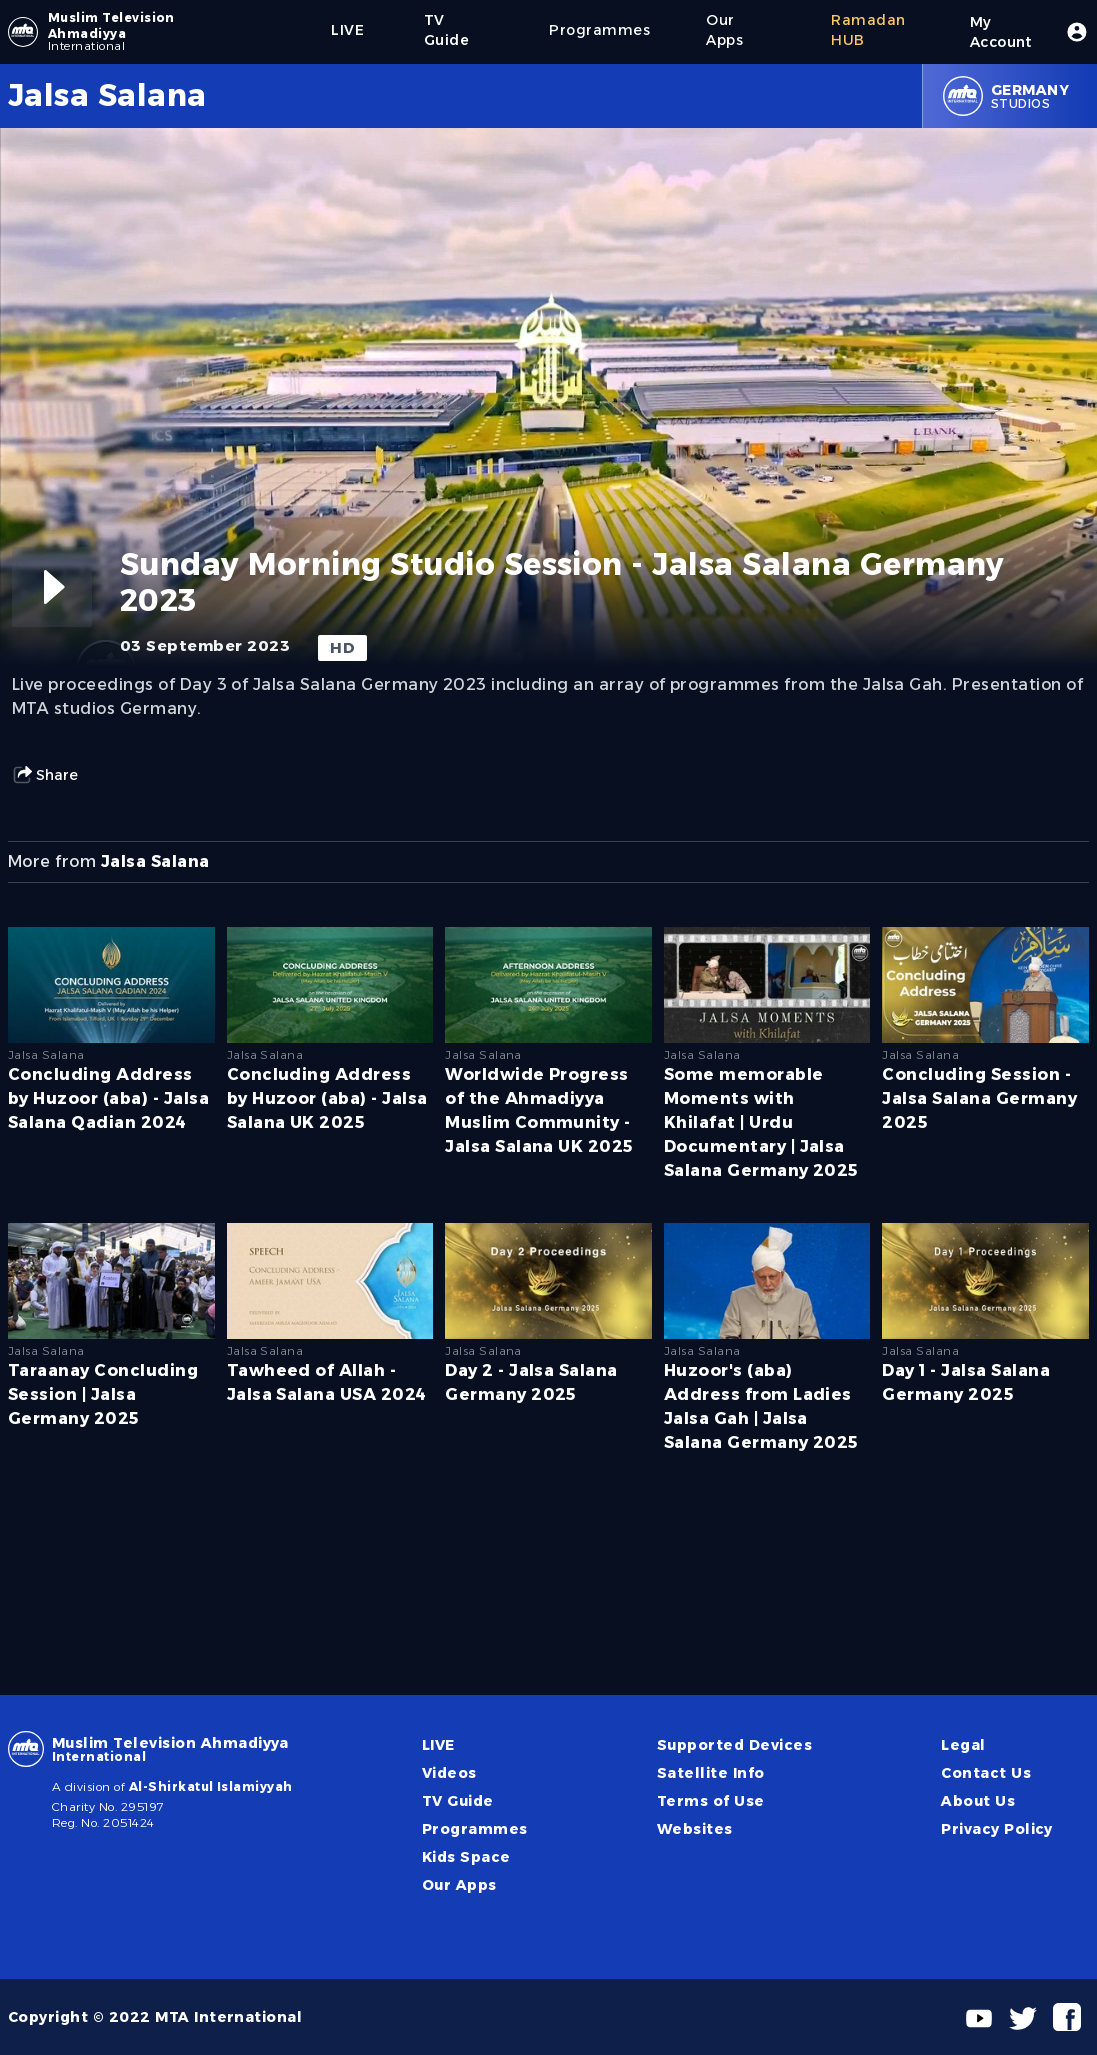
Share (45, 775)
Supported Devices (734, 1745)
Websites (695, 1829)
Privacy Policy (997, 1829)
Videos (449, 1773)
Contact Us (986, 1773)
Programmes (475, 1829)
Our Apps (459, 1885)
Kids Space (466, 1857)
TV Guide (458, 1801)
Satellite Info (711, 1773)
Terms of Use (711, 1801)
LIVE (438, 1745)
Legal (963, 1745)
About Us (978, 1801)
